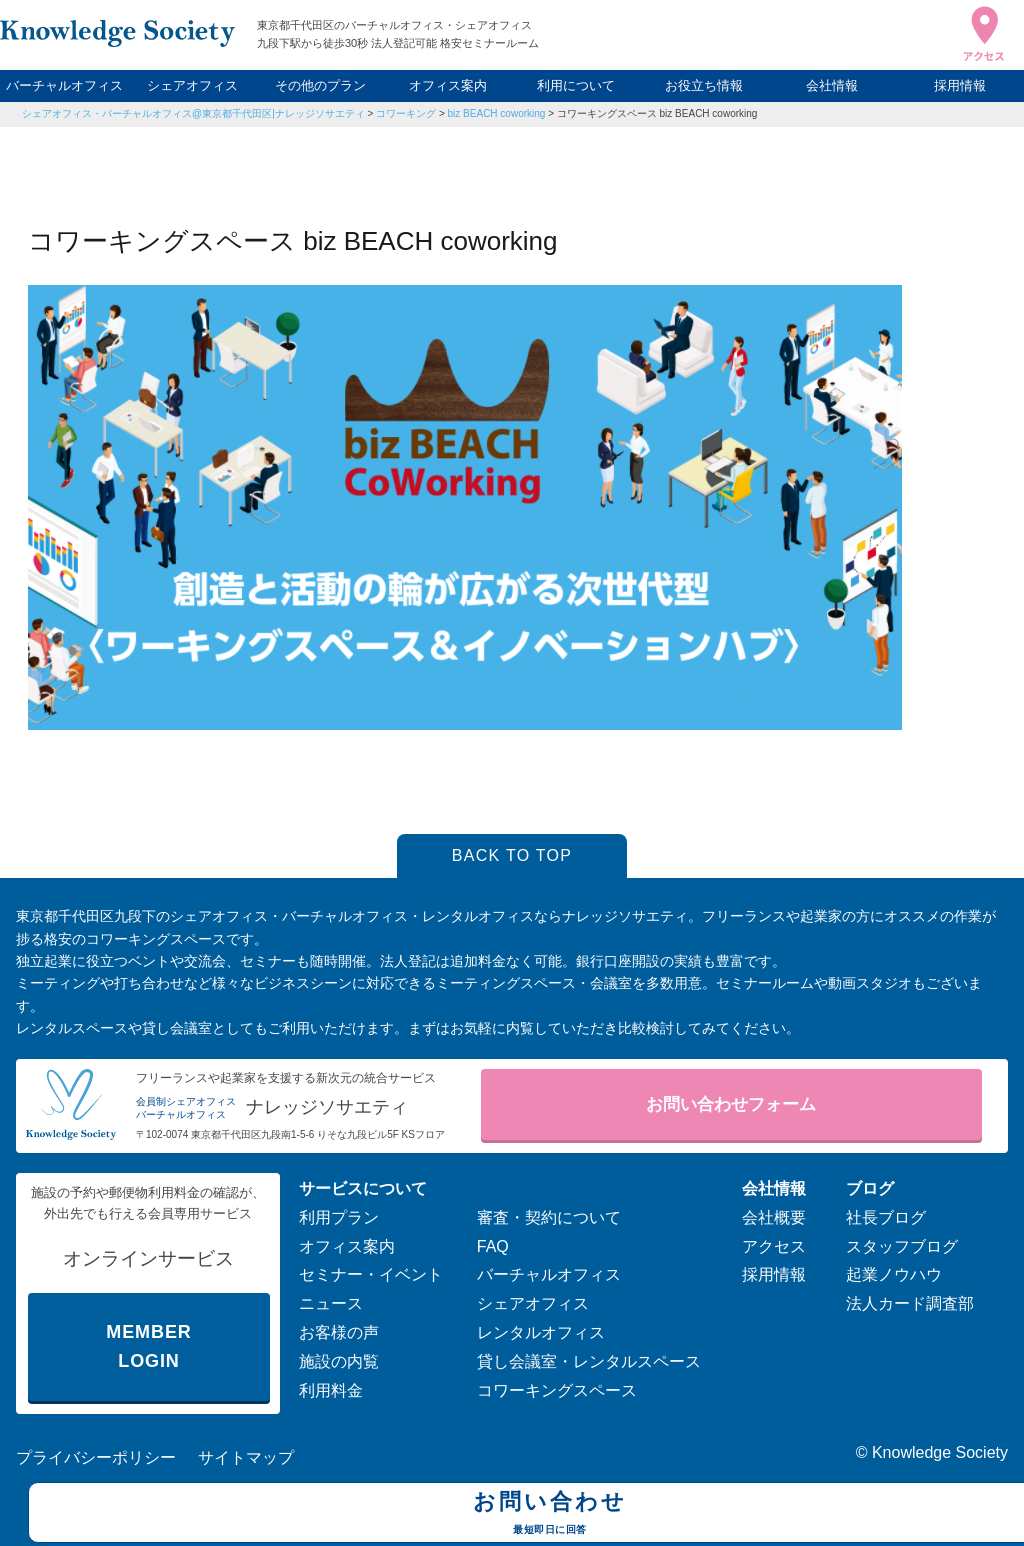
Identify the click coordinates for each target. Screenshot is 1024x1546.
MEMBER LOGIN (148, 1346)
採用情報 (960, 85)
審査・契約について (549, 1217)
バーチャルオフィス (64, 85)
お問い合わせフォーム (731, 1104)
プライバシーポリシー (96, 1457)
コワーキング (406, 113)
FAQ (493, 1246)
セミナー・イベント (371, 1274)
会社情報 (832, 85)
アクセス (774, 1246)
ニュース (331, 1303)
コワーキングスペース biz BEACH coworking (657, 113)
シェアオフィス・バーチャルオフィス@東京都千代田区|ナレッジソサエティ (193, 113)
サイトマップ (246, 1457)
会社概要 (774, 1217)
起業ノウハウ (894, 1274)
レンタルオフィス (541, 1332)
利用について (576, 85)
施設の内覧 (339, 1361)
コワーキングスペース (557, 1390)
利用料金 (331, 1390)
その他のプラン (320, 85)
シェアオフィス (192, 85)
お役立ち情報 (704, 85)
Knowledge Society (940, 1452)
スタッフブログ (902, 1246)
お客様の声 (339, 1332)
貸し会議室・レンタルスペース (589, 1361)
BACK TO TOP (512, 855)
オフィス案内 (448, 85)
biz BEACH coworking (497, 113)
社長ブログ (886, 1217)
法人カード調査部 (910, 1303)
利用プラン (339, 1217)
